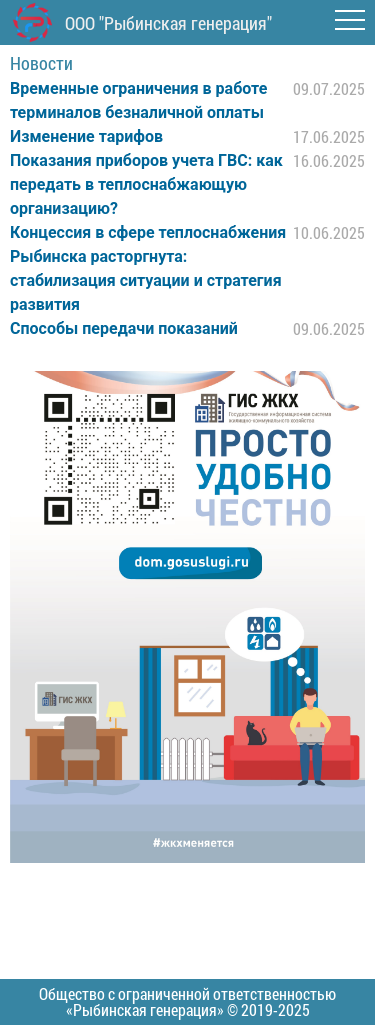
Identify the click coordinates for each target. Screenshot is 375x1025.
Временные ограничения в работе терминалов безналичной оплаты (138, 100)
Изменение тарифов (86, 136)
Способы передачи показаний (124, 328)
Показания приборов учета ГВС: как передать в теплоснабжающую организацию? (146, 184)
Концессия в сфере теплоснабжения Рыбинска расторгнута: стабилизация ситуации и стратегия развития (148, 268)
